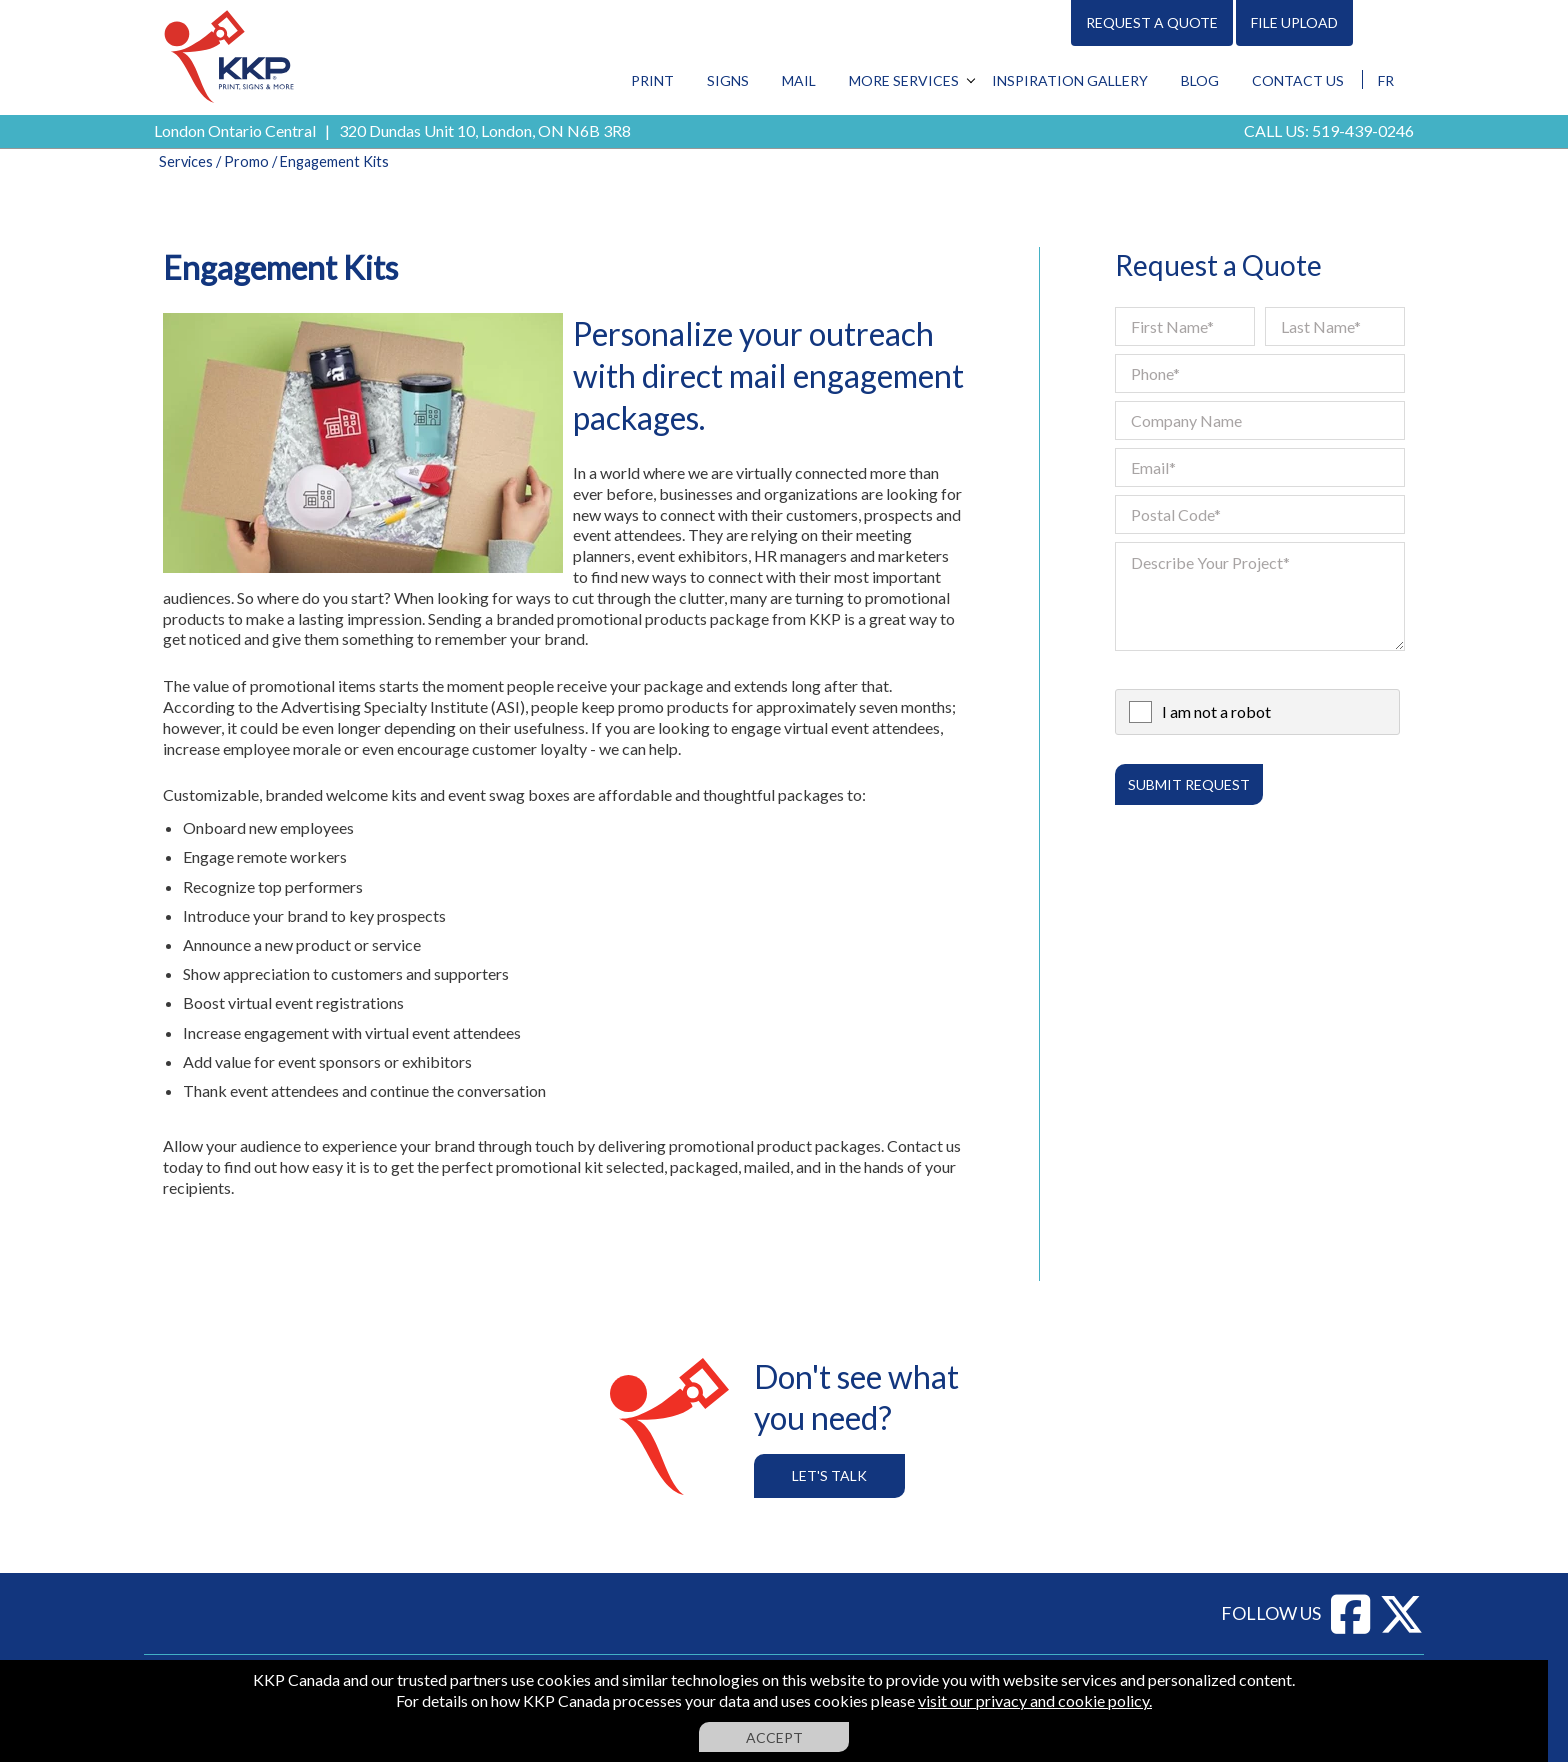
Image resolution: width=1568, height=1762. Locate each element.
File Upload (1294, 22)
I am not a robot (1216, 711)
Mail (799, 80)
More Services (904, 80)
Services (186, 161)
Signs (728, 80)
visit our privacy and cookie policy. (1035, 1700)
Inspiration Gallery (1070, 80)
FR (1386, 80)
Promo (246, 161)
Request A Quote (1152, 22)
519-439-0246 (1363, 130)
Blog (1200, 80)
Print (652, 80)
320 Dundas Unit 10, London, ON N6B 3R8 (485, 130)
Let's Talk (829, 1475)
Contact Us (1298, 80)
